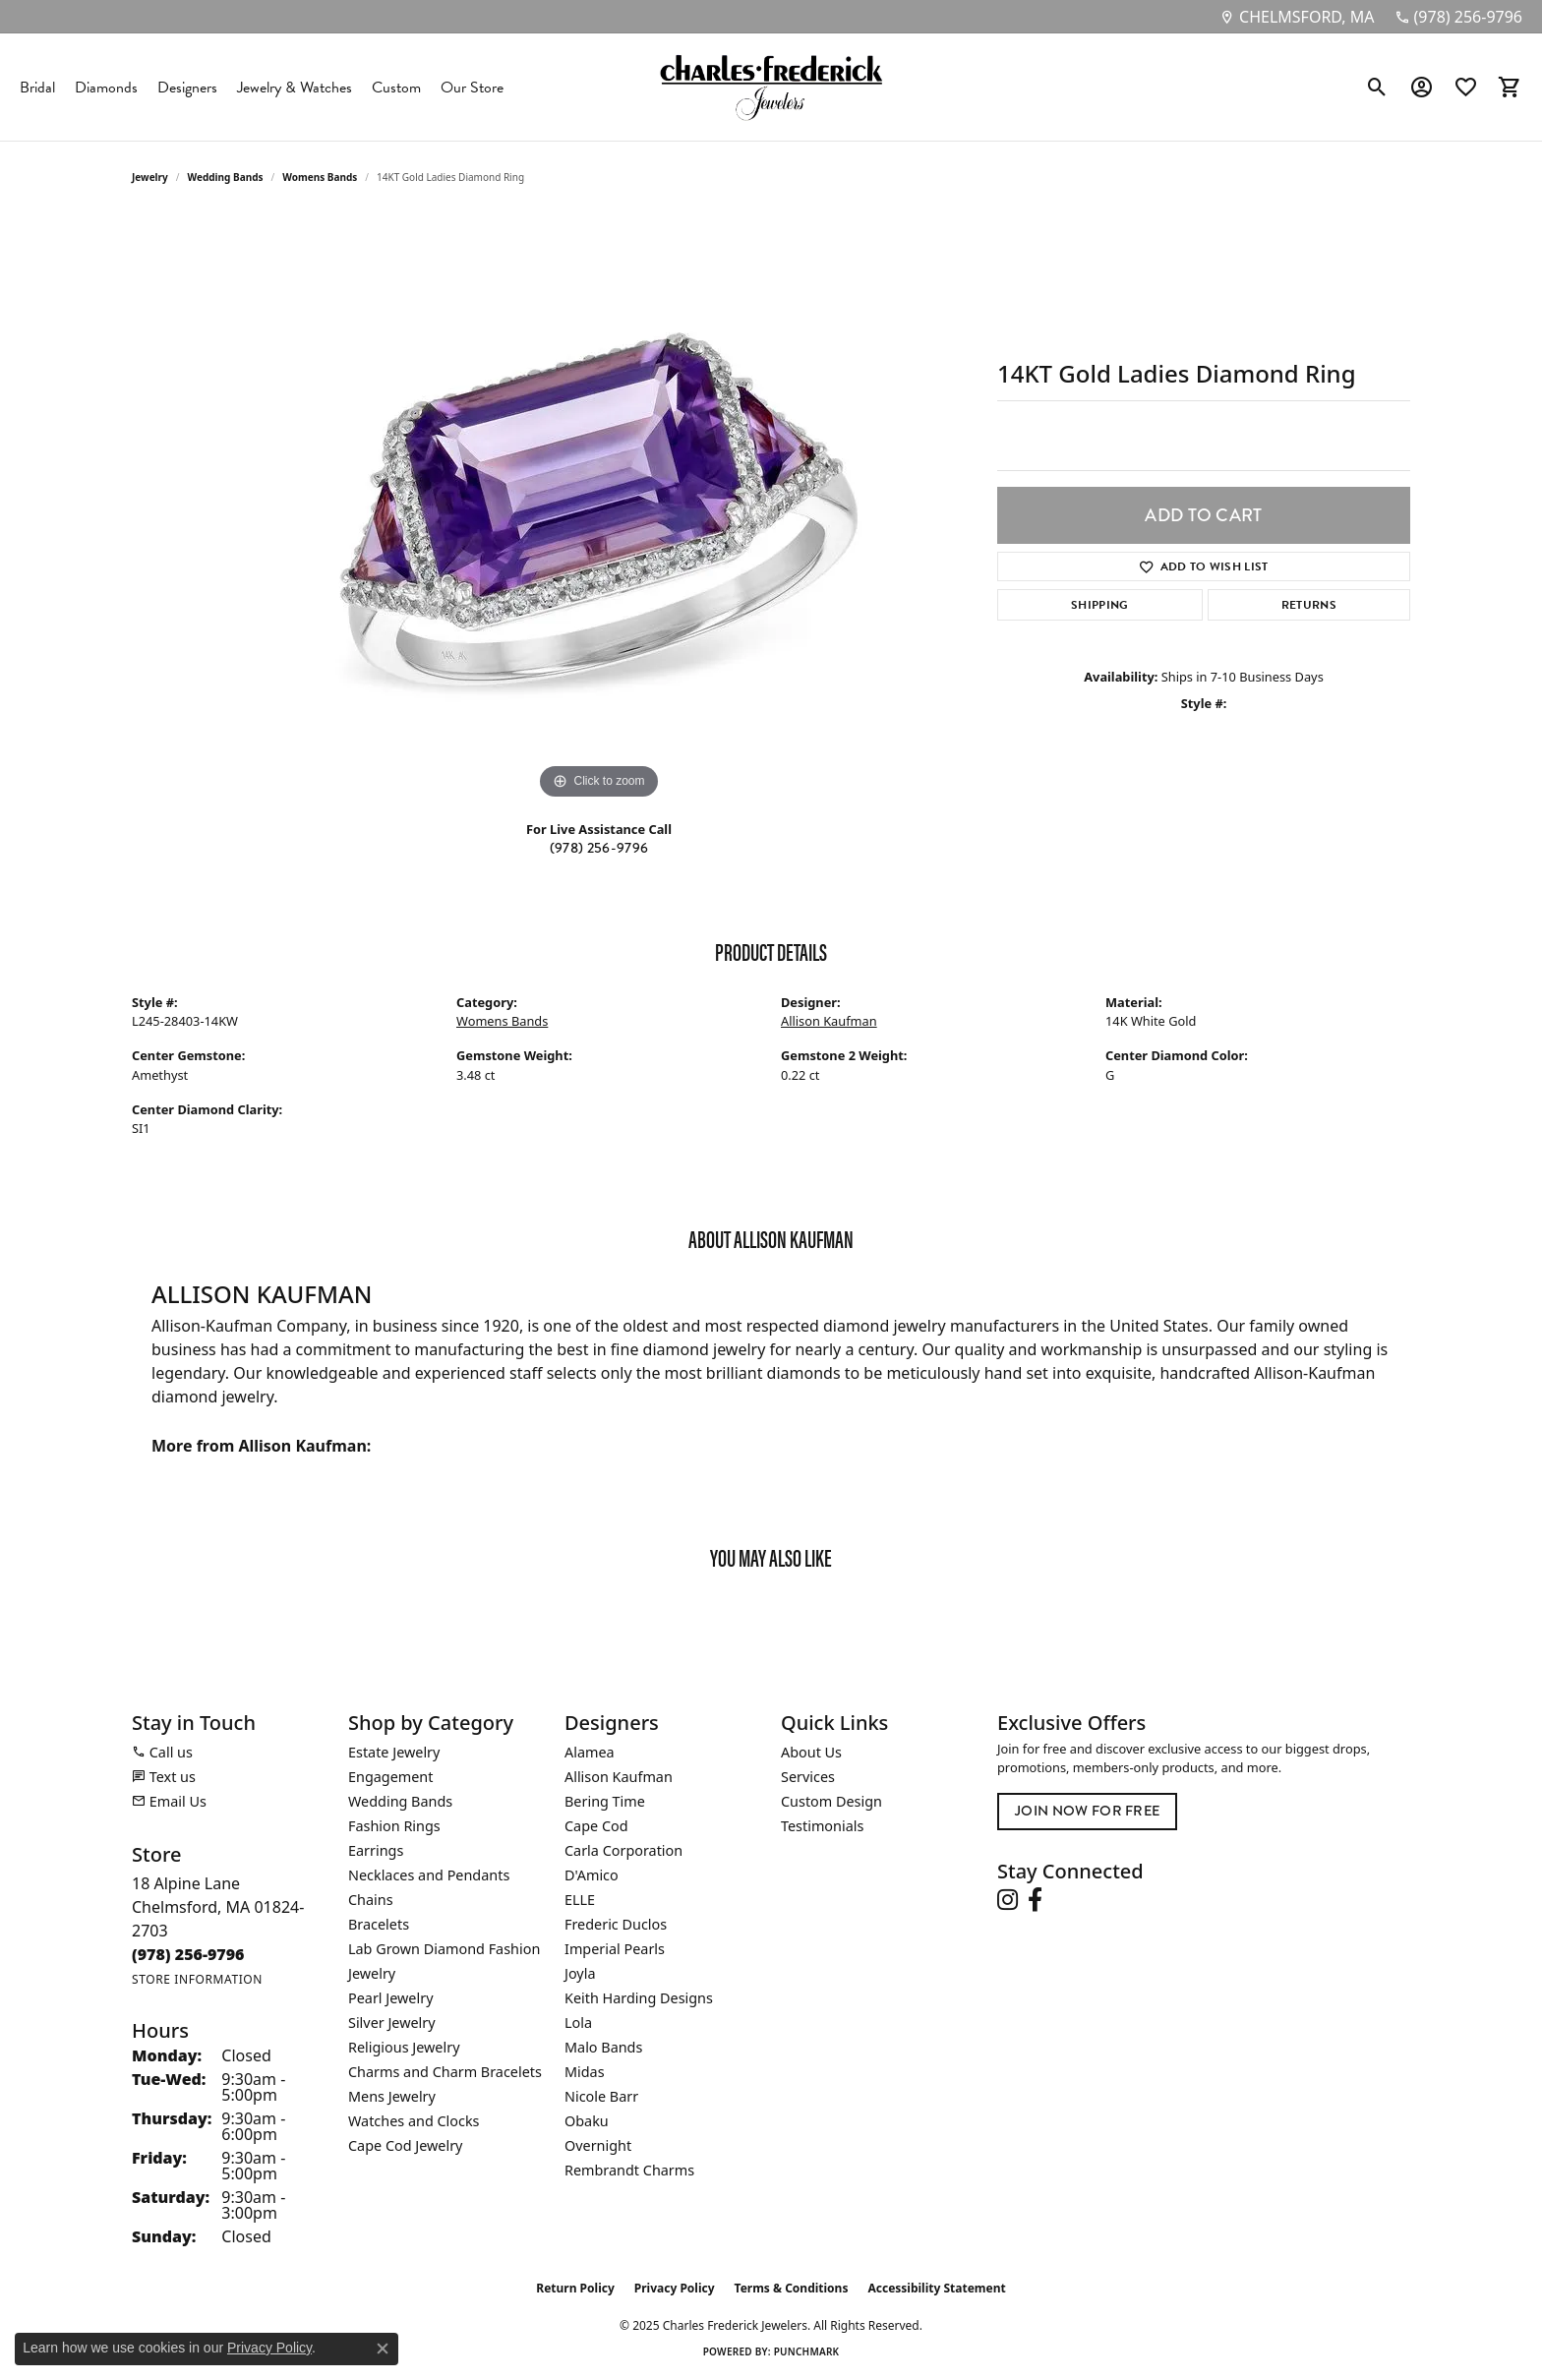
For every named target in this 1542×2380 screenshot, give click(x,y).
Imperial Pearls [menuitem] (614, 1948)
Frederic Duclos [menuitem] (615, 1924)
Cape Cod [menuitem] (596, 1825)
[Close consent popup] (382, 2348)
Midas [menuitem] (584, 2071)
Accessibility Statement (936, 2288)
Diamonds (106, 87)
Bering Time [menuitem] (604, 1801)
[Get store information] (197, 1979)
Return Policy (575, 2288)
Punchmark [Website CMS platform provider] (807, 2351)
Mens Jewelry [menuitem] (392, 2096)
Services (808, 1776)
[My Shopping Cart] (1510, 87)
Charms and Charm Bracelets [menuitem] (445, 2071)
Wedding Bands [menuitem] (400, 1801)
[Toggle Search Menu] (1377, 87)
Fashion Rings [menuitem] (394, 1825)
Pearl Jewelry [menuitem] (390, 1998)
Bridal (37, 87)
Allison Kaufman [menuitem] (618, 1776)
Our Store (472, 87)
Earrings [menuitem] (375, 1850)
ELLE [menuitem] (579, 1899)
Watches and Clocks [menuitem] (413, 2121)
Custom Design (831, 1801)
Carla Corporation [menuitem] (623, 1850)
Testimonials (822, 1825)
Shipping (1100, 605)
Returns (1308, 605)
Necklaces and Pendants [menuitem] (428, 1875)
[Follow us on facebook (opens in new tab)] (1035, 1900)
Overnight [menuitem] (597, 2145)
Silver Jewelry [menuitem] (392, 2022)
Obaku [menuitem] (586, 2121)
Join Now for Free (1087, 1811)
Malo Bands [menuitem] (603, 2047)
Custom (396, 87)
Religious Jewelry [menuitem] (403, 2047)
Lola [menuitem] (578, 2022)
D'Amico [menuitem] (591, 1875)
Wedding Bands (226, 177)
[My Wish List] (1465, 87)
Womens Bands (319, 177)
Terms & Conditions (792, 2288)
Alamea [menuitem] (589, 1752)
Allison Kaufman (829, 1021)
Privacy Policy (674, 2288)
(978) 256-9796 (599, 848)
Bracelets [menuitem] (378, 1924)
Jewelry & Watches (294, 87)
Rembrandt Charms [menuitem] (629, 2170)
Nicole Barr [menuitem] (601, 2096)
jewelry (150, 177)
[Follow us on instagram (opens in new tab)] (1007, 1900)
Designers (187, 87)
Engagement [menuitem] (390, 1776)
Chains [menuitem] (370, 1899)
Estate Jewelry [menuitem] (394, 1752)
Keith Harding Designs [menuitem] (638, 1998)
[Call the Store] (188, 1954)
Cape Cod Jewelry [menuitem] (405, 2145)
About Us (811, 1752)
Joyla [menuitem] (579, 1973)
